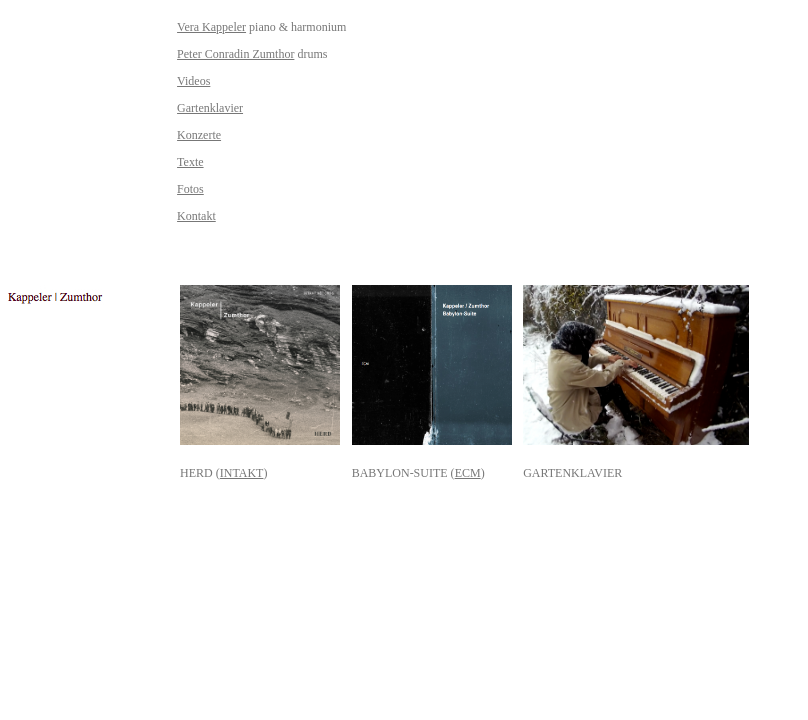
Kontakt (196, 216)
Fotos (190, 189)
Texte (190, 162)
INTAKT (242, 473)
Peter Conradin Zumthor (235, 54)
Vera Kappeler (211, 27)
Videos (193, 81)
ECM (468, 473)
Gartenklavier (210, 108)
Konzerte (199, 135)
